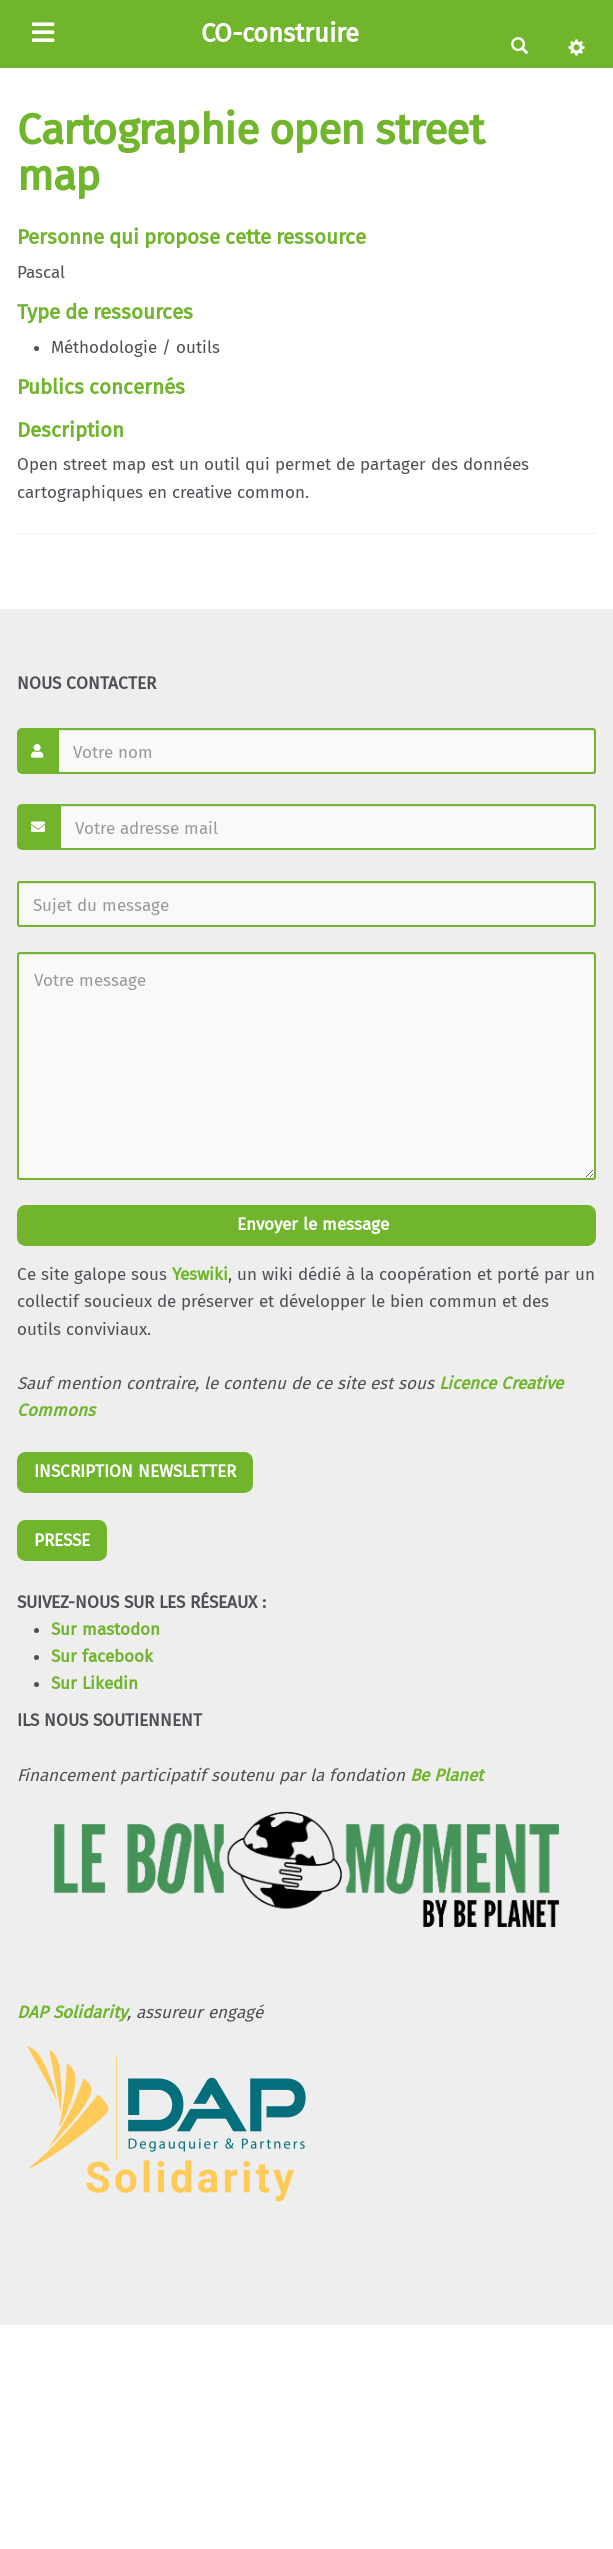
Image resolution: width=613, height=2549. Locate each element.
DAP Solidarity (72, 2012)
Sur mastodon (105, 1629)
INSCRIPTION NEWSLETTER (135, 1471)
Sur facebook (102, 1656)
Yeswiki (200, 1274)
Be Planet (446, 1775)
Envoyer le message (310, 1224)
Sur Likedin (94, 1683)
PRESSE (62, 1540)
